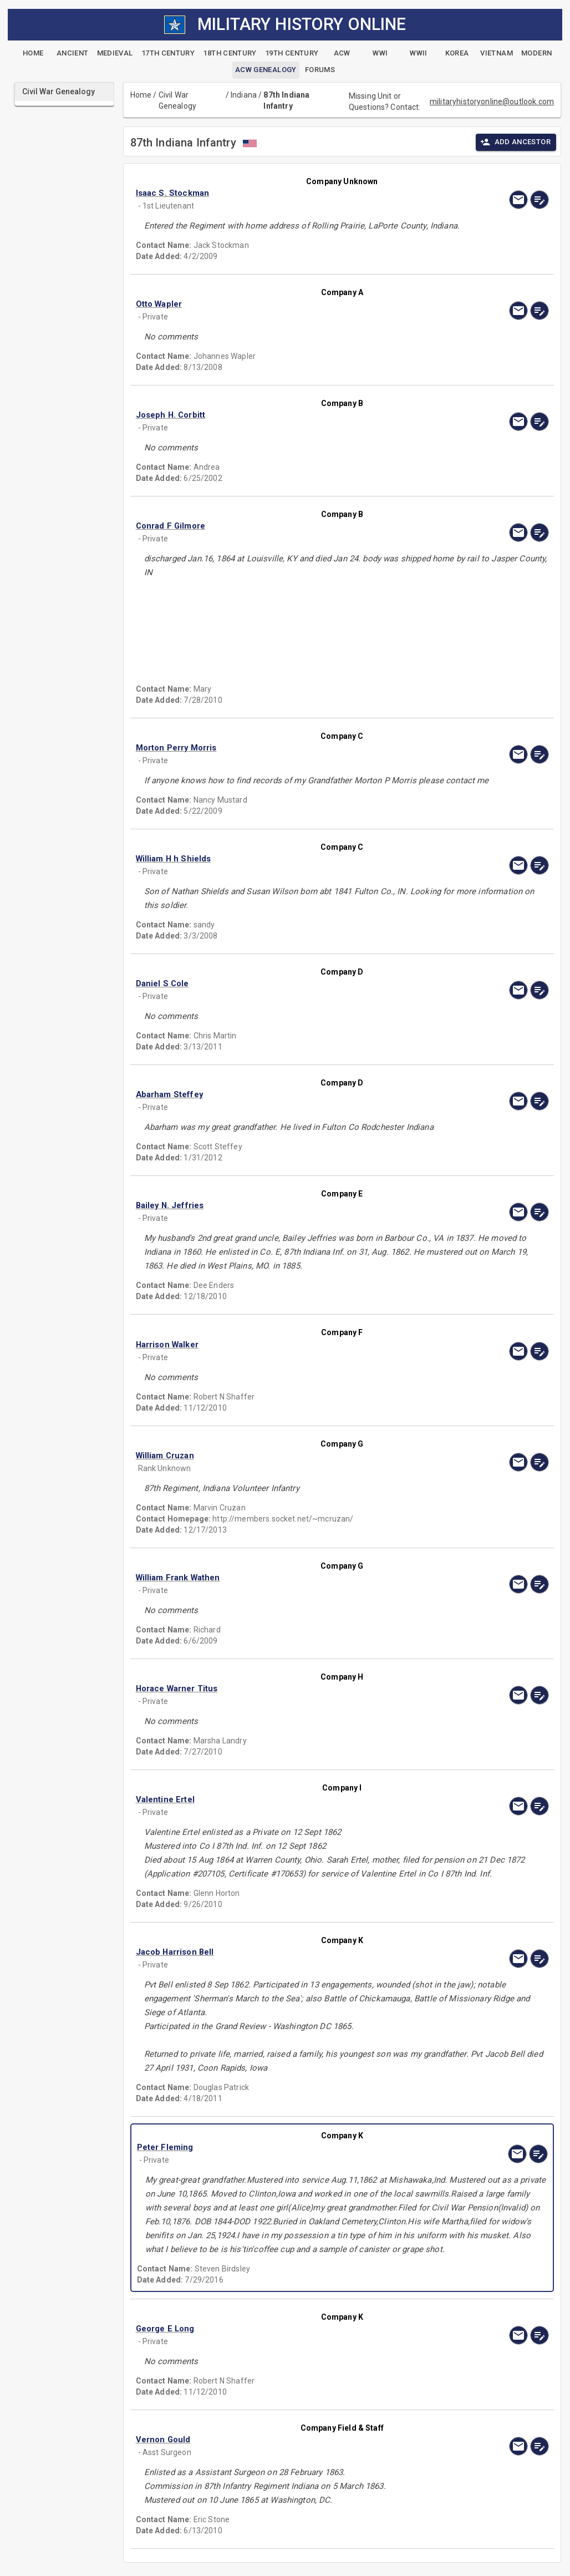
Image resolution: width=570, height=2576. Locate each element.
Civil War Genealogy (177, 100)
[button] (280, 193)
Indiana (244, 94)
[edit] (539, 200)
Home (141, 94)
